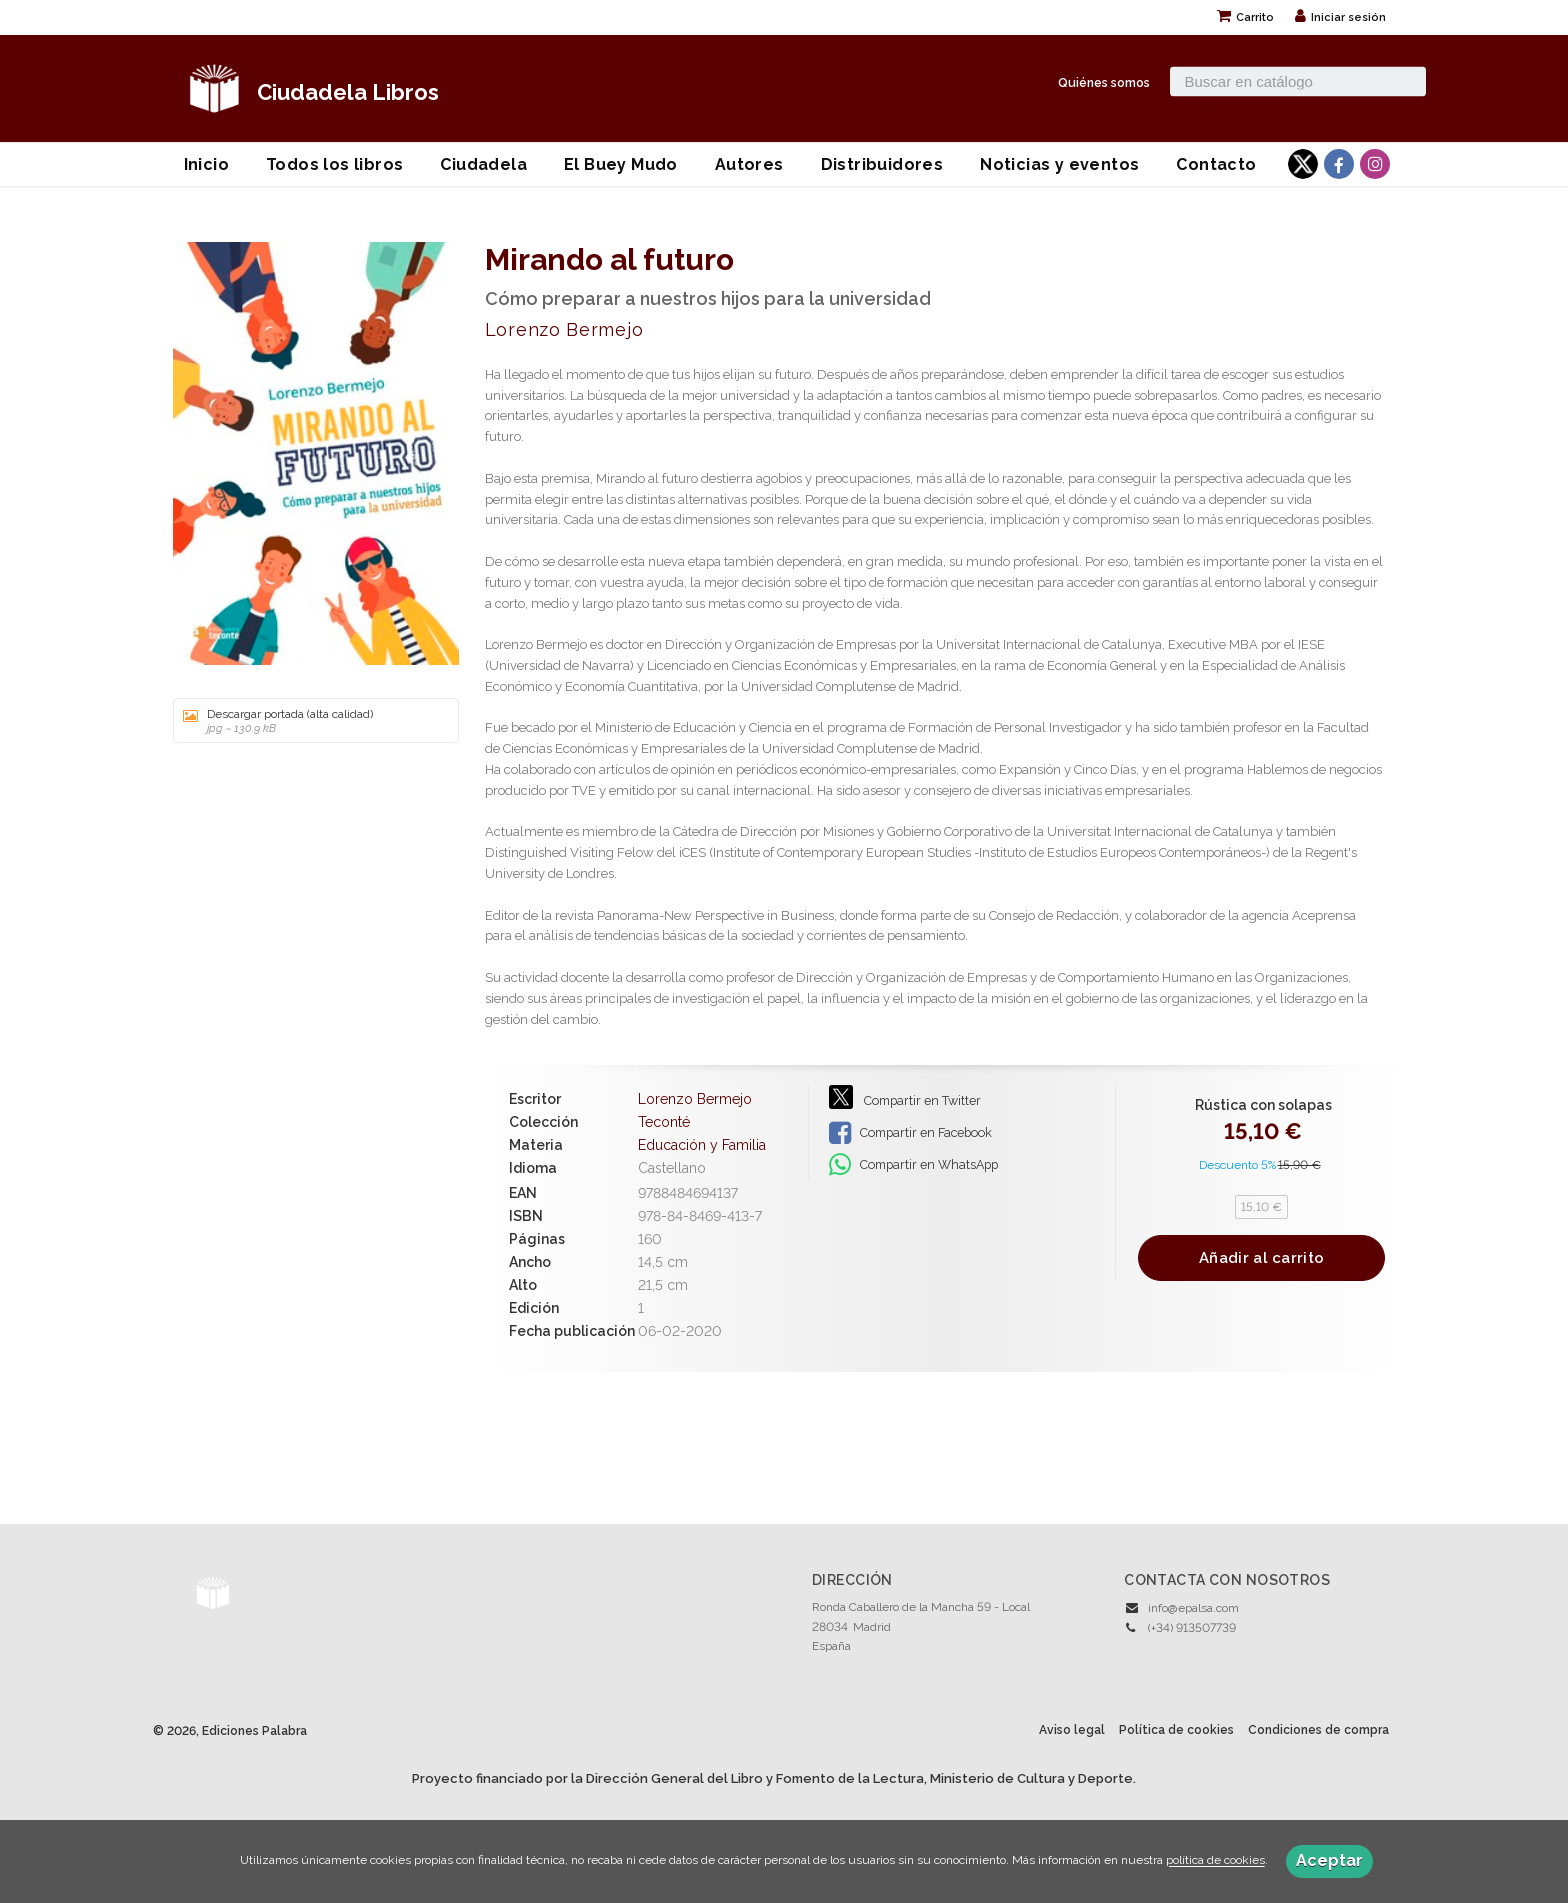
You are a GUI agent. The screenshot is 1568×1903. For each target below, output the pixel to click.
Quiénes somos (1104, 81)
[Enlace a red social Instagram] (1375, 164)
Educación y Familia (702, 1145)
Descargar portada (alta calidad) (309, 721)
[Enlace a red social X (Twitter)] (1303, 164)
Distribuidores (882, 164)
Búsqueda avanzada (1225, 107)
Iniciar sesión (1340, 17)
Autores (749, 164)
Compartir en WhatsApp (913, 1165)
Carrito (1245, 17)
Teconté (664, 1122)
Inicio (206, 164)
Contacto (1216, 164)
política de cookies (1215, 1861)
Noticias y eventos (1059, 164)
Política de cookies (1176, 1730)
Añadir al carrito (1261, 1258)
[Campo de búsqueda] (1298, 81)
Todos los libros (334, 164)
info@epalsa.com (1193, 1608)
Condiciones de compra (1318, 1730)
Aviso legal (1072, 1730)
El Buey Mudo (621, 164)
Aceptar (1329, 1860)
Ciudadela (483, 164)
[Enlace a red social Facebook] (1339, 164)
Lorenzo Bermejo (564, 329)
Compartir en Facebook (910, 1133)
